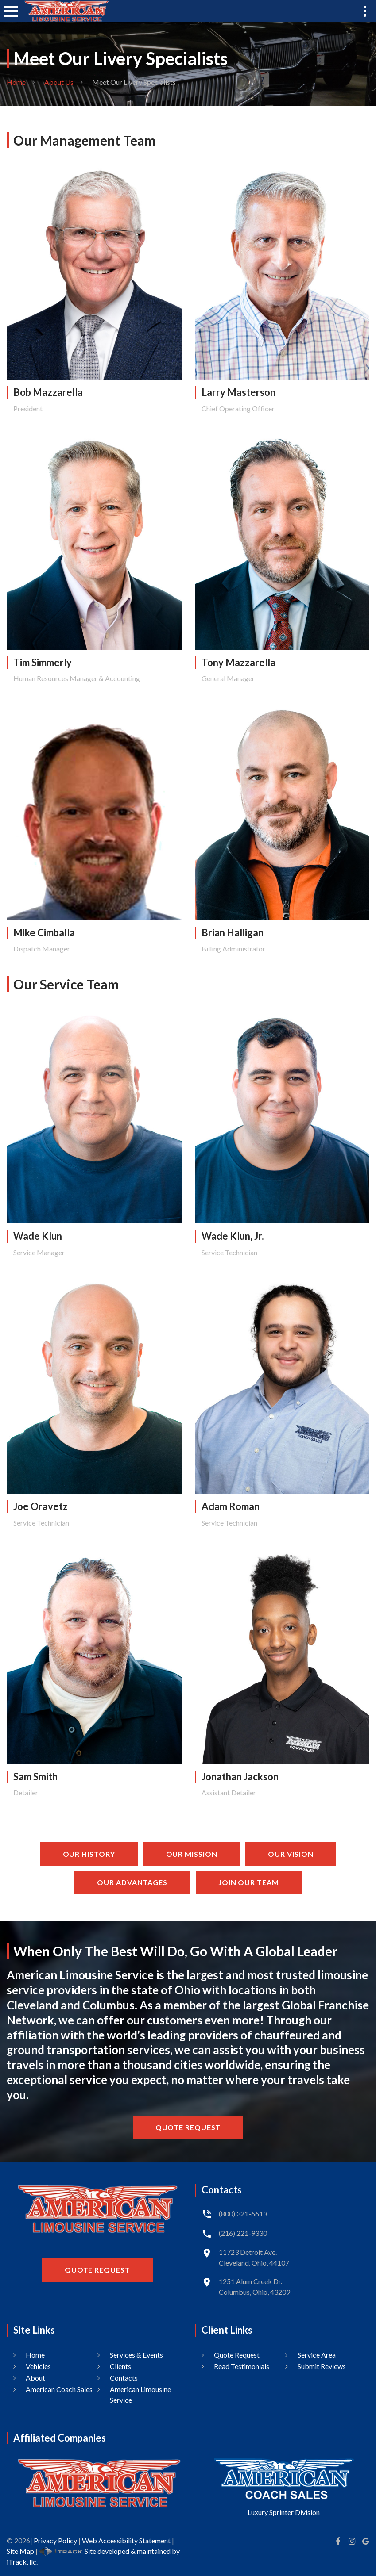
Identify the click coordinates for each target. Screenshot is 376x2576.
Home (16, 82)
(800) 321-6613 (243, 2213)
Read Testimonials (241, 2366)
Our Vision (290, 1854)
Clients (120, 2366)
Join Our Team (248, 1882)
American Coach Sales (59, 2389)
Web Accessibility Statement (126, 2540)
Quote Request (188, 2127)
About (35, 2377)
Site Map (20, 2551)
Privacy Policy (55, 2540)
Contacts (124, 2377)
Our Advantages (132, 1882)
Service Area (317, 2354)
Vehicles (38, 2366)
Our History (89, 1854)
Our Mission (191, 1854)
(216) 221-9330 (243, 2233)
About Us (59, 82)
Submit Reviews (322, 2366)
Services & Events (136, 2354)
